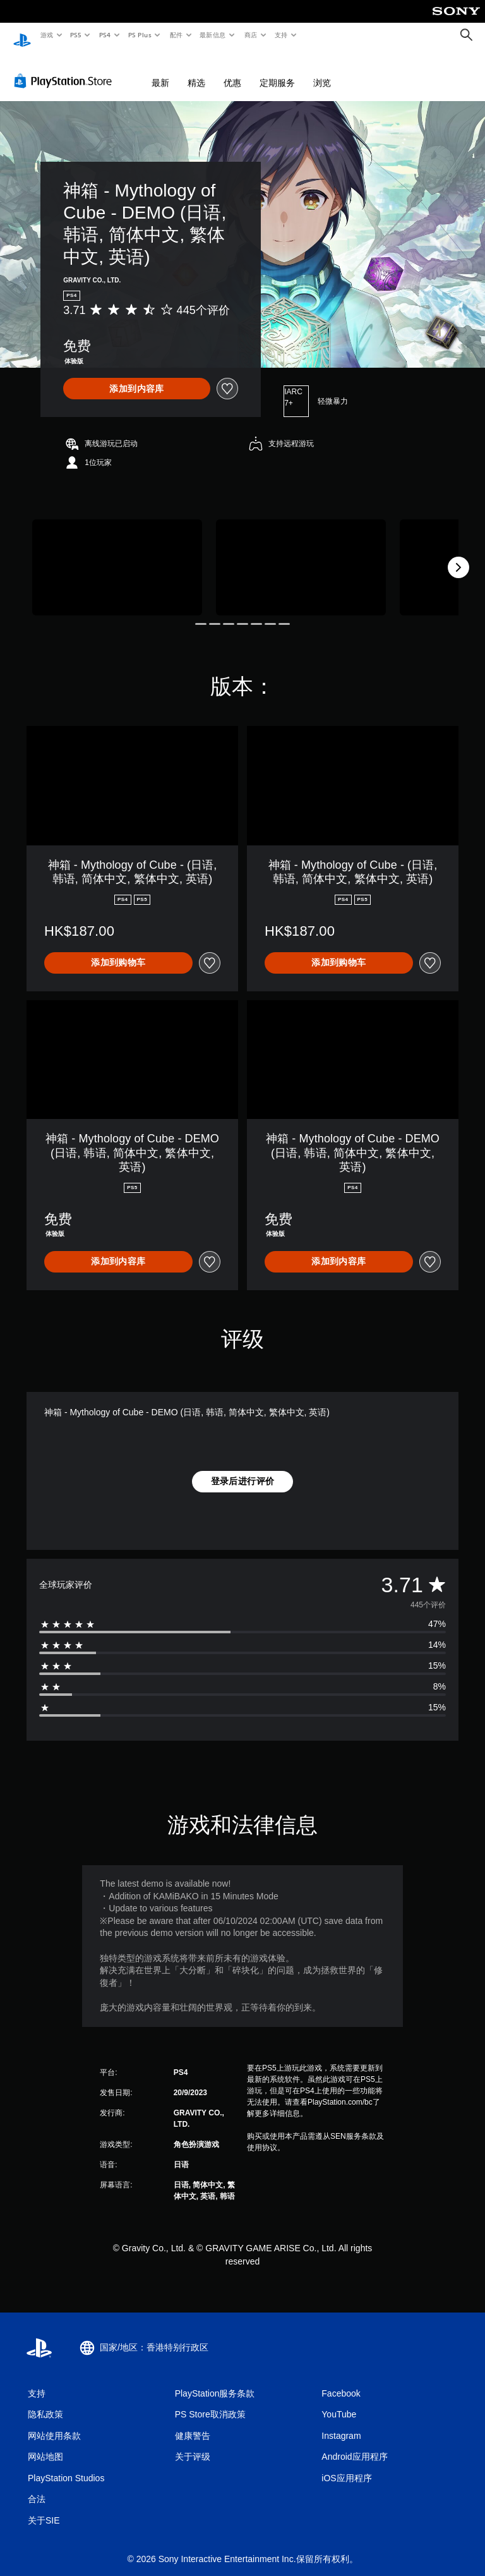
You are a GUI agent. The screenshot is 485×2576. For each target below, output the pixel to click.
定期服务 (277, 70)
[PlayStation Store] (65, 69)
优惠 (232, 70)
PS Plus (140, 34)
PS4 (105, 34)
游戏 (46, 34)
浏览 (322, 70)
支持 (280, 34)
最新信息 (213, 34)
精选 (196, 70)
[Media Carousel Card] (117, 555)
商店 (251, 34)
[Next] (458, 555)
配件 (176, 34)
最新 (160, 70)
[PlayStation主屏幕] (22, 35)
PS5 (76, 34)
